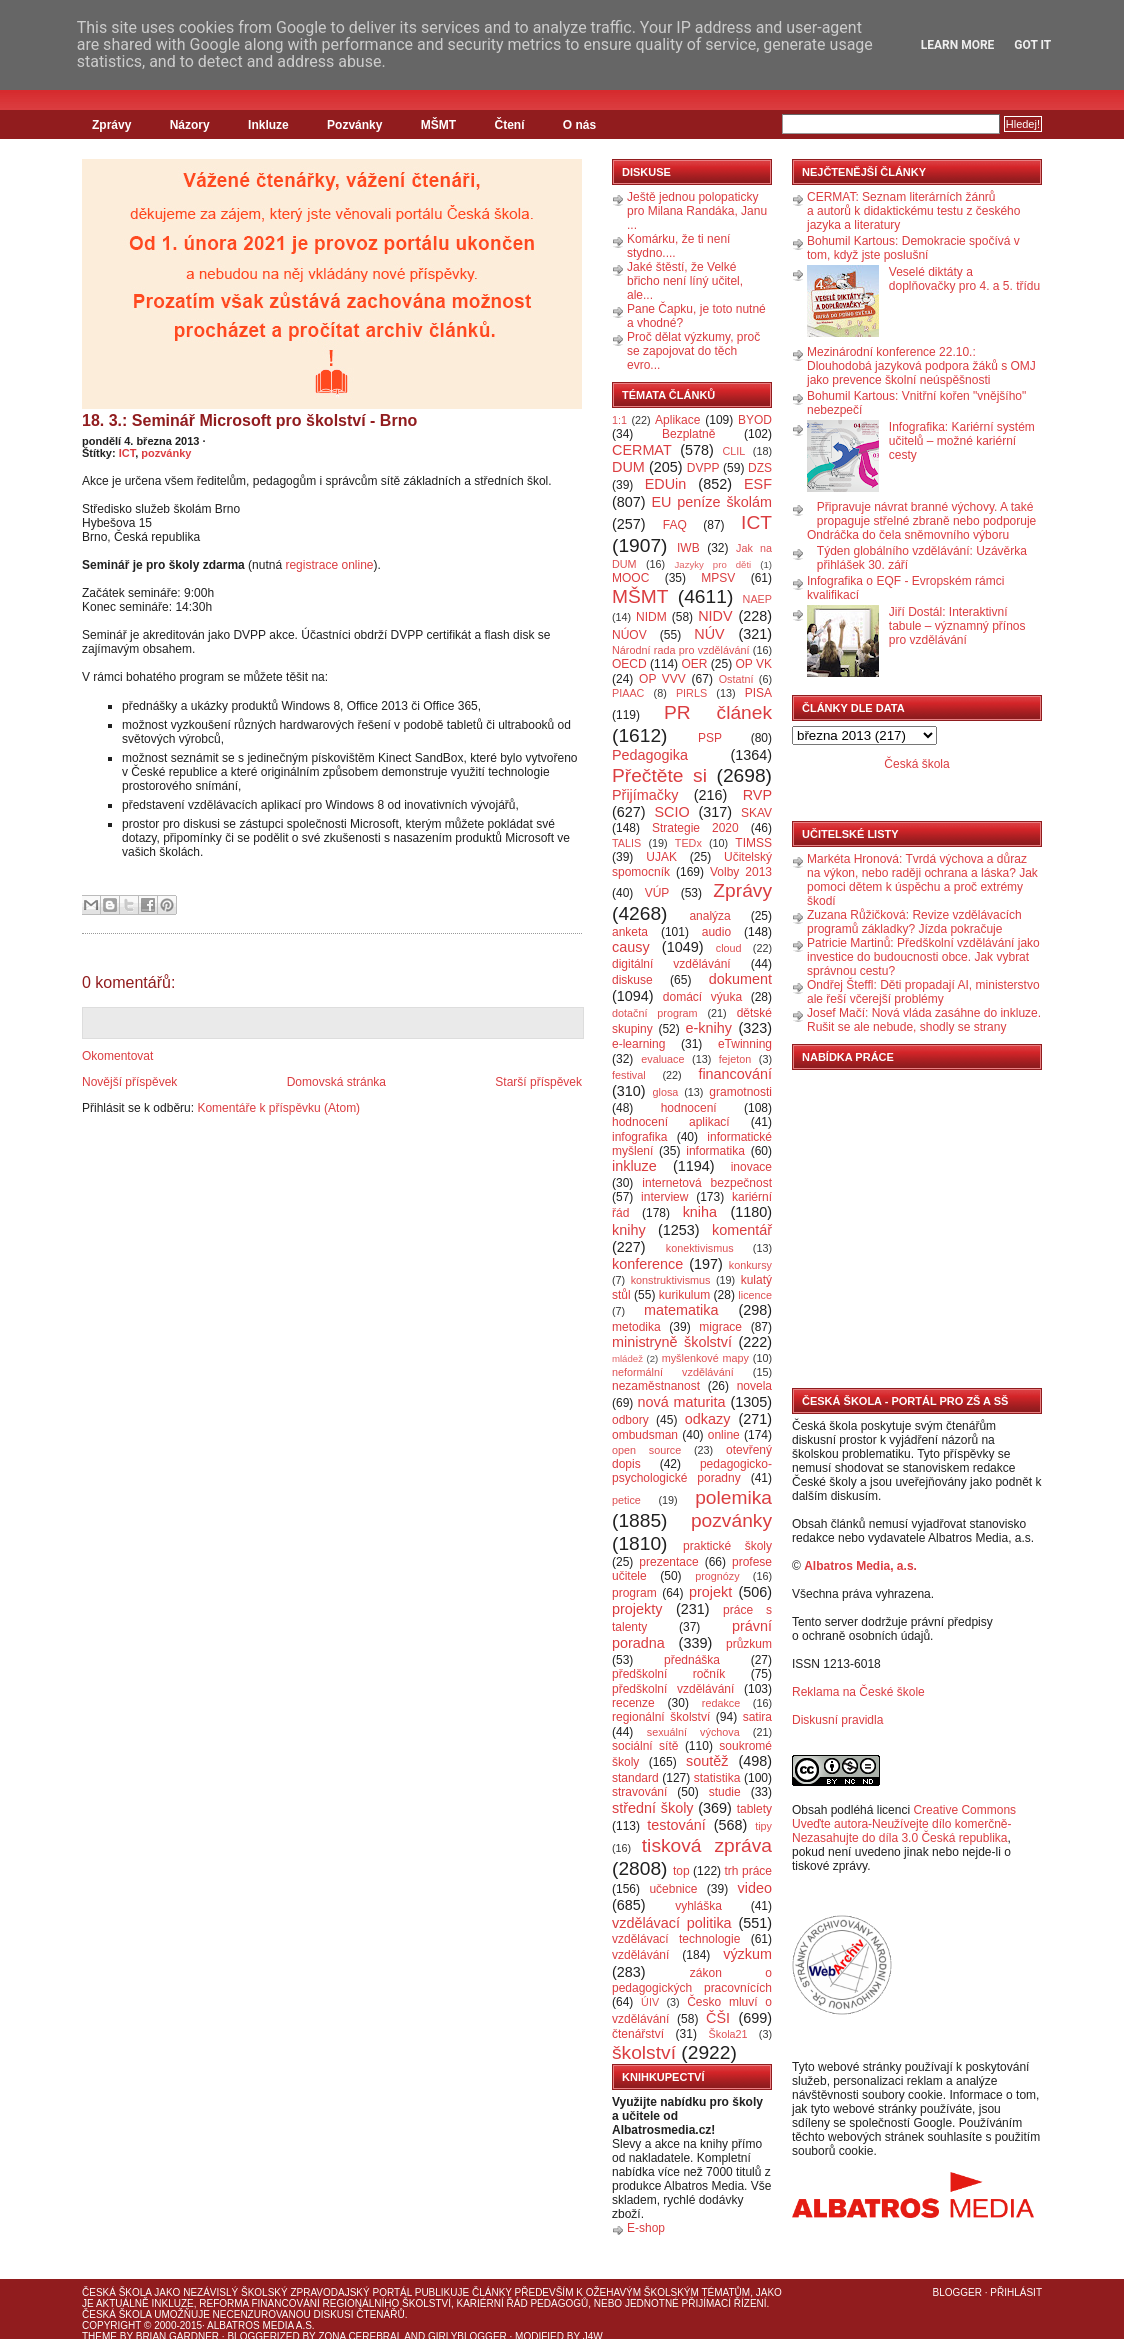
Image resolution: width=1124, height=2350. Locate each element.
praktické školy (727, 1546)
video (755, 1888)
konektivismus (700, 1248)
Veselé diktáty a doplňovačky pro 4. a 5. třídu (964, 279)
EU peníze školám (711, 502)
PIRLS (691, 693)
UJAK (661, 857)
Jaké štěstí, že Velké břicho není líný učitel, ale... (685, 281)
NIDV (715, 616)
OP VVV (662, 679)
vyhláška (698, 1906)
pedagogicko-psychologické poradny (692, 1471)
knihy (629, 1230)
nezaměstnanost (656, 1386)
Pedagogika (650, 755)
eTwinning (745, 1044)
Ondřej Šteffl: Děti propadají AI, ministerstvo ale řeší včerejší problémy (923, 992)
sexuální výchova (693, 1732)
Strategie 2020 (695, 828)
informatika (715, 1151)
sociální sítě (645, 1746)
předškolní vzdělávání (673, 1689)
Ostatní (736, 679)
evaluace (662, 1059)
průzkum (749, 1644)
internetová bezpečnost (707, 1183)
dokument (740, 979)
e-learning (638, 1044)
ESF (758, 484)
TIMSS (753, 843)
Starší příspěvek (538, 1082)
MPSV (718, 578)
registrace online (329, 565)
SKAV (756, 813)
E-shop (646, 2228)
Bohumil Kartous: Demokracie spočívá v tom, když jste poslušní (913, 248)
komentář (742, 1230)
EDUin (666, 484)
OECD (629, 664)
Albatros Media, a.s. (860, 1566)
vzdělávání (640, 1955)
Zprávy (111, 125)
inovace (751, 1167)
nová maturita (682, 1402)
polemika (733, 1497)
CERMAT (642, 450)
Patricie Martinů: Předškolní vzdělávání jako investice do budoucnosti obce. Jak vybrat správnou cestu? (923, 957)
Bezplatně (688, 434)
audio (716, 932)
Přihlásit (1016, 2292)
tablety (754, 1809)
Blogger (957, 2292)
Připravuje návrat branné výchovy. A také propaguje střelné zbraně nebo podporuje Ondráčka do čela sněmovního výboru (921, 521)
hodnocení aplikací (671, 1122)
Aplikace (677, 420)
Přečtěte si (659, 775)
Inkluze (268, 125)
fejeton (735, 1059)
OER (694, 664)
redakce (721, 1703)
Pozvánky (354, 125)
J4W (593, 2336)
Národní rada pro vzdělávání (680, 650)
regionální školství (661, 1717)
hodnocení (689, 1108)
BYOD (755, 420)
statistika (717, 1778)
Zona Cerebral (360, 2336)
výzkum (747, 1954)
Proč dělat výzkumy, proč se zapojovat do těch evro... (693, 351)
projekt (710, 1592)
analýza (709, 916)
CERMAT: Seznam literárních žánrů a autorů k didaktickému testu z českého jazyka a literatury (913, 211)
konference (647, 1264)
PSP (710, 738)
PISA (758, 693)
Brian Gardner (177, 2336)
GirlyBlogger (467, 2336)
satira (757, 1717)
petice (626, 1500)
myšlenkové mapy (705, 1358)
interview (664, 1197)
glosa (666, 1092)
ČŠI (718, 2018)
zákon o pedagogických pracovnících (692, 1980)
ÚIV (650, 2002)
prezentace (668, 1562)
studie (725, 1792)
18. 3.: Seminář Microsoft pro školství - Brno (249, 420)
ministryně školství (672, 1342)
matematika (681, 1310)
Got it (1032, 45)
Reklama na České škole (858, 1692)
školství (644, 2052)
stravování (639, 1792)
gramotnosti (740, 1092)
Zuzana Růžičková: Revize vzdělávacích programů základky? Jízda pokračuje (914, 922)
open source (646, 1450)
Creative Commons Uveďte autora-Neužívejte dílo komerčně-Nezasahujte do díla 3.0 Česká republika (904, 1824)
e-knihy (709, 1028)
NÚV (709, 634)
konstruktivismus (671, 1280)
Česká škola (916, 764)
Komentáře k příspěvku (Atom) (278, 1108)
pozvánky (166, 453)
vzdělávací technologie (676, 1939)
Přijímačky (645, 795)
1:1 (619, 420)
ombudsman (645, 1435)
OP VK (753, 664)
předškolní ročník (668, 1674)
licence (755, 1295)
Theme (99, 2336)
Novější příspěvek (129, 1082)
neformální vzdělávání (673, 1372)
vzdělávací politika (672, 1923)
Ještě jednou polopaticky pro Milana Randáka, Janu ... (697, 211)
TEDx (688, 843)
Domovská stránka (336, 1082)
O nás (579, 125)
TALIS (626, 843)
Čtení (509, 125)
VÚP (657, 893)
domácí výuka (702, 997)
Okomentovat (117, 1056)
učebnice (673, 1889)
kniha (700, 1212)
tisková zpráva (707, 1845)
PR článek (718, 712)
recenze (633, 1703)
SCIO (671, 812)
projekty (637, 1609)
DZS (760, 468)
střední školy (653, 1808)
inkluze (634, 1166)
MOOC (630, 578)
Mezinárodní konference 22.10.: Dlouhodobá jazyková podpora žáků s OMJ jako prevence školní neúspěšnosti (921, 366)
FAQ (675, 525)
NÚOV (629, 635)
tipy (763, 1826)
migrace (720, 1327)
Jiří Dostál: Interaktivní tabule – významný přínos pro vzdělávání (957, 626)
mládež (627, 1358)
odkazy (708, 1419)
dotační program (655, 1013)
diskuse (632, 980)
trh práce (748, 1871)
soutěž (707, 1761)
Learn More (958, 45)
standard (635, 1778)
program (634, 1593)
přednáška (692, 1660)
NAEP (757, 599)
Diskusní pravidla (837, 1720)
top (681, 1871)
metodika (636, 1327)
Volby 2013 (741, 872)
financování (735, 1074)
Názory (190, 125)
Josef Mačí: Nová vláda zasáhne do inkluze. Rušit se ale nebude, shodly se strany (924, 1020)
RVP (757, 795)
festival (629, 1075)
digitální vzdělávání (671, 964)
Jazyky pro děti (713, 564)
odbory (630, 1420)
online (724, 1435)
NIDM (651, 617)
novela (754, 1386)
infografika (639, 1137)
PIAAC (628, 693)
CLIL (733, 451)
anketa (630, 932)
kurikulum (684, 1295)
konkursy (750, 1265)
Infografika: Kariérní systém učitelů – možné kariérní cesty (962, 441)
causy (631, 947)
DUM (628, 467)
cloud (729, 948)
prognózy (717, 1576)
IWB (688, 548)
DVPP (703, 468)
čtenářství (638, 2034)
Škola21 (728, 2034)
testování (676, 1825)
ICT (127, 453)
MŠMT (438, 125)
